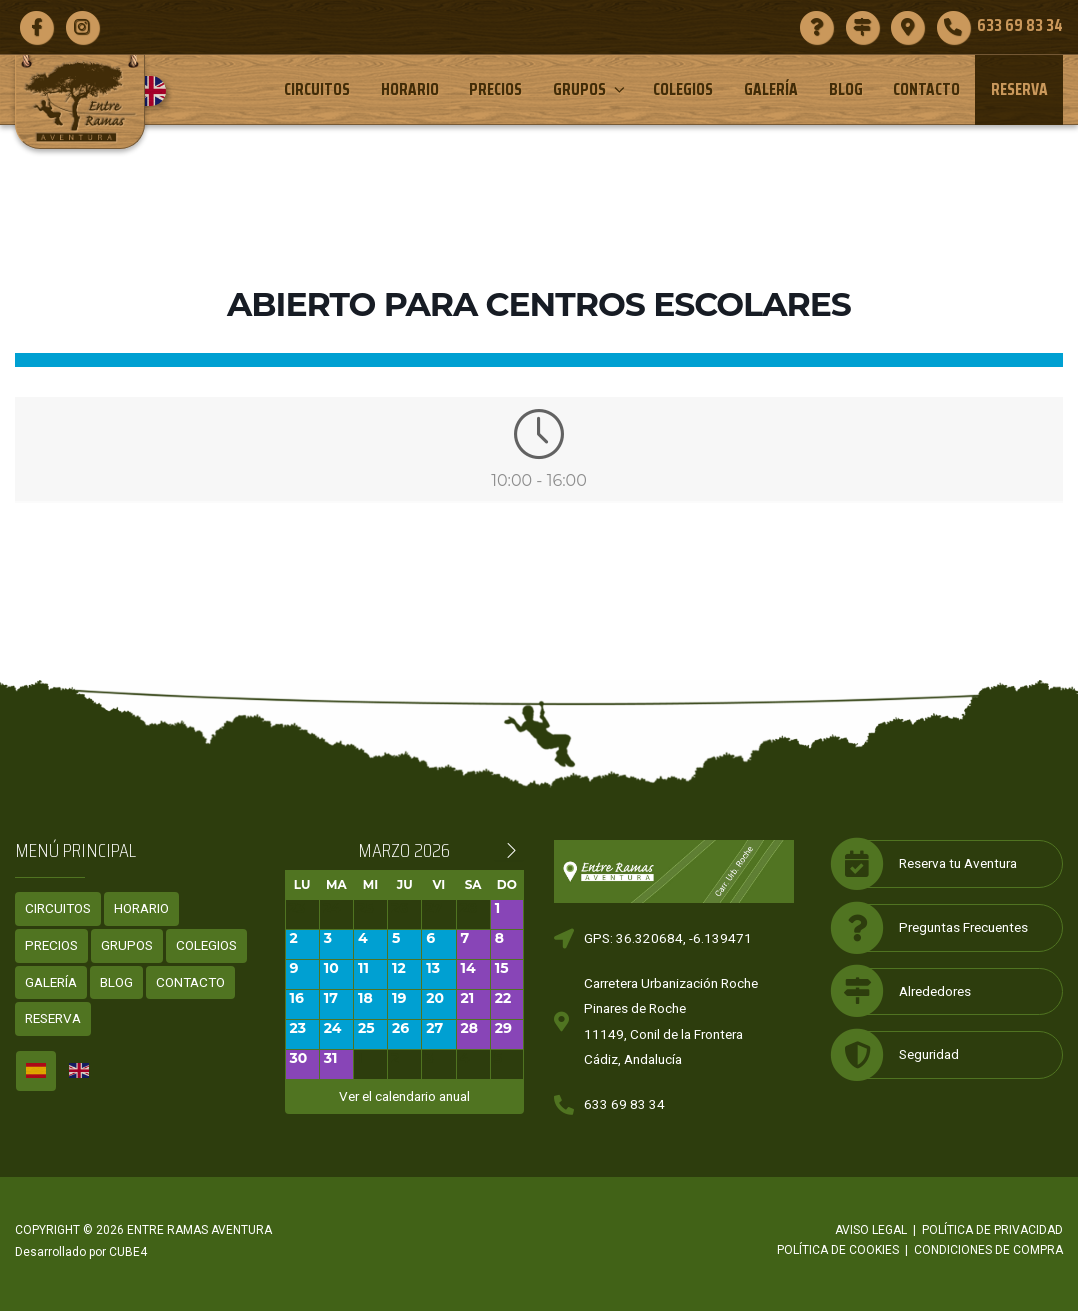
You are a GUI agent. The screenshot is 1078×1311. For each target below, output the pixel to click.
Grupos (590, 89)
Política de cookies (838, 1250)
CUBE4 (128, 1252)
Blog (846, 89)
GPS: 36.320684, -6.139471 (668, 938)
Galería (771, 89)
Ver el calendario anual (404, 1096)
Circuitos (317, 89)
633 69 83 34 (624, 1104)
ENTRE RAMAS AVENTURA (199, 1230)
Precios (495, 89)
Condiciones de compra (988, 1250)
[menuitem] (158, 91)
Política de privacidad (992, 1230)
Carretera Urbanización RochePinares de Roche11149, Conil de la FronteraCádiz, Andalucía (671, 1021)
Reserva (1019, 89)
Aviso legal (871, 1230)
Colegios (683, 89)
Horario (410, 89)
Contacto (926, 89)
